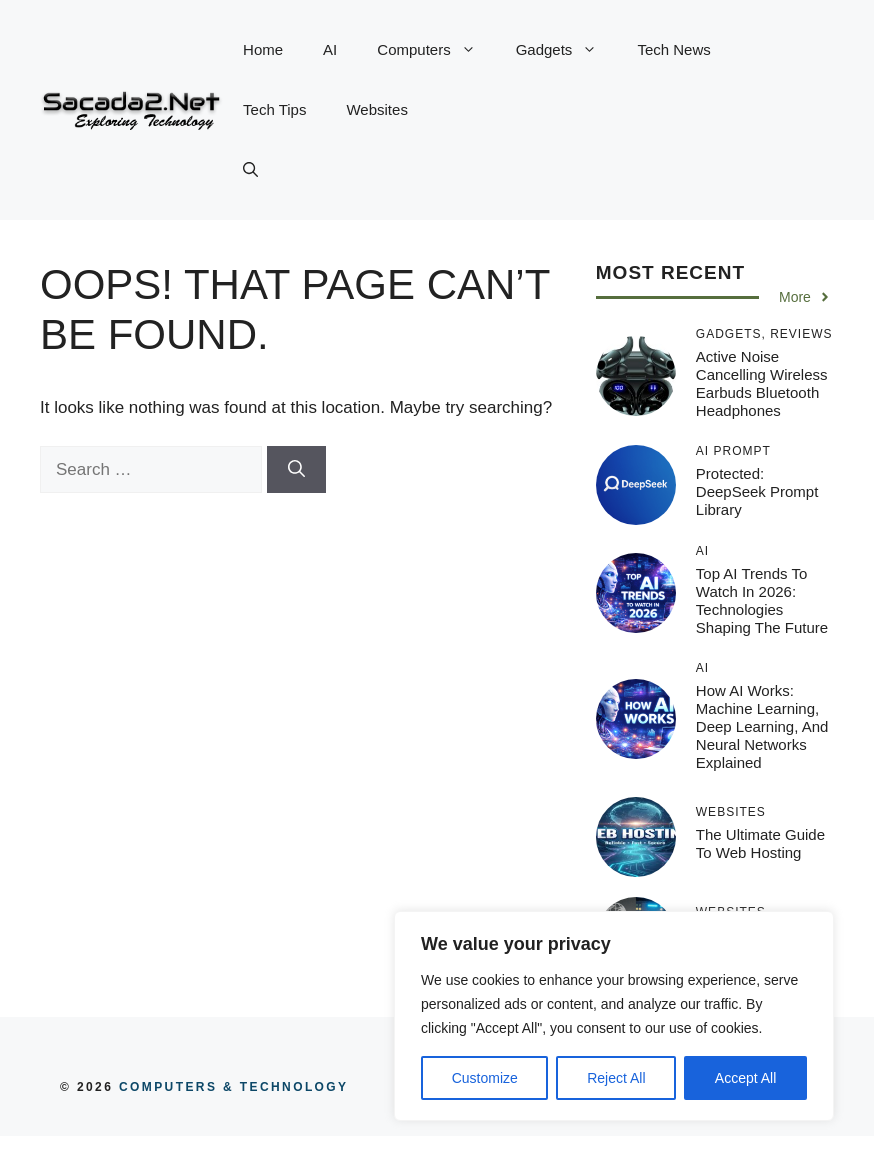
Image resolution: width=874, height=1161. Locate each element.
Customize (485, 1078)
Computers (436, 50)
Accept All (745, 1078)
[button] (250, 170)
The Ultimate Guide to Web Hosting (760, 843)
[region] (614, 1016)
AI (330, 49)
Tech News (673, 49)
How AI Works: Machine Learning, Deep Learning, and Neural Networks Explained (762, 726)
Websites (376, 109)
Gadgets (567, 50)
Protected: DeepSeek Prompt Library (757, 491)
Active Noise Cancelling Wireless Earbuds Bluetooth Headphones (762, 383)
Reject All (616, 1078)
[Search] (296, 470)
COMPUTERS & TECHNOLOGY (230, 1087)
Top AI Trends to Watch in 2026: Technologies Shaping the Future (762, 600)
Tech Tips (274, 109)
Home (263, 49)
